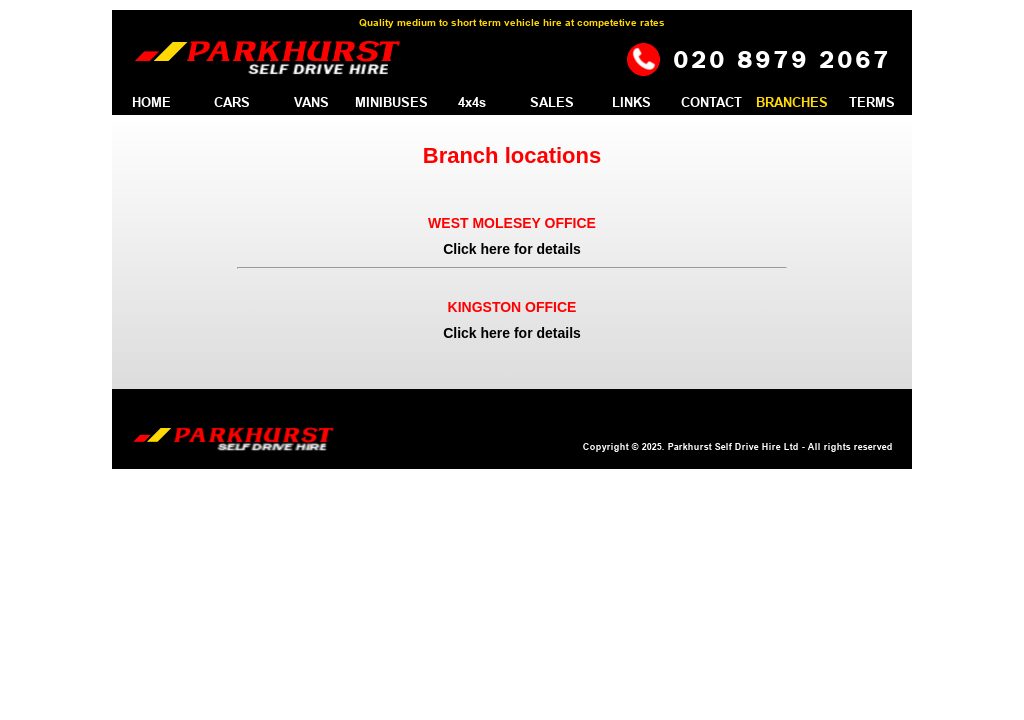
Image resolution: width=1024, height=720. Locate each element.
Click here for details (512, 249)
